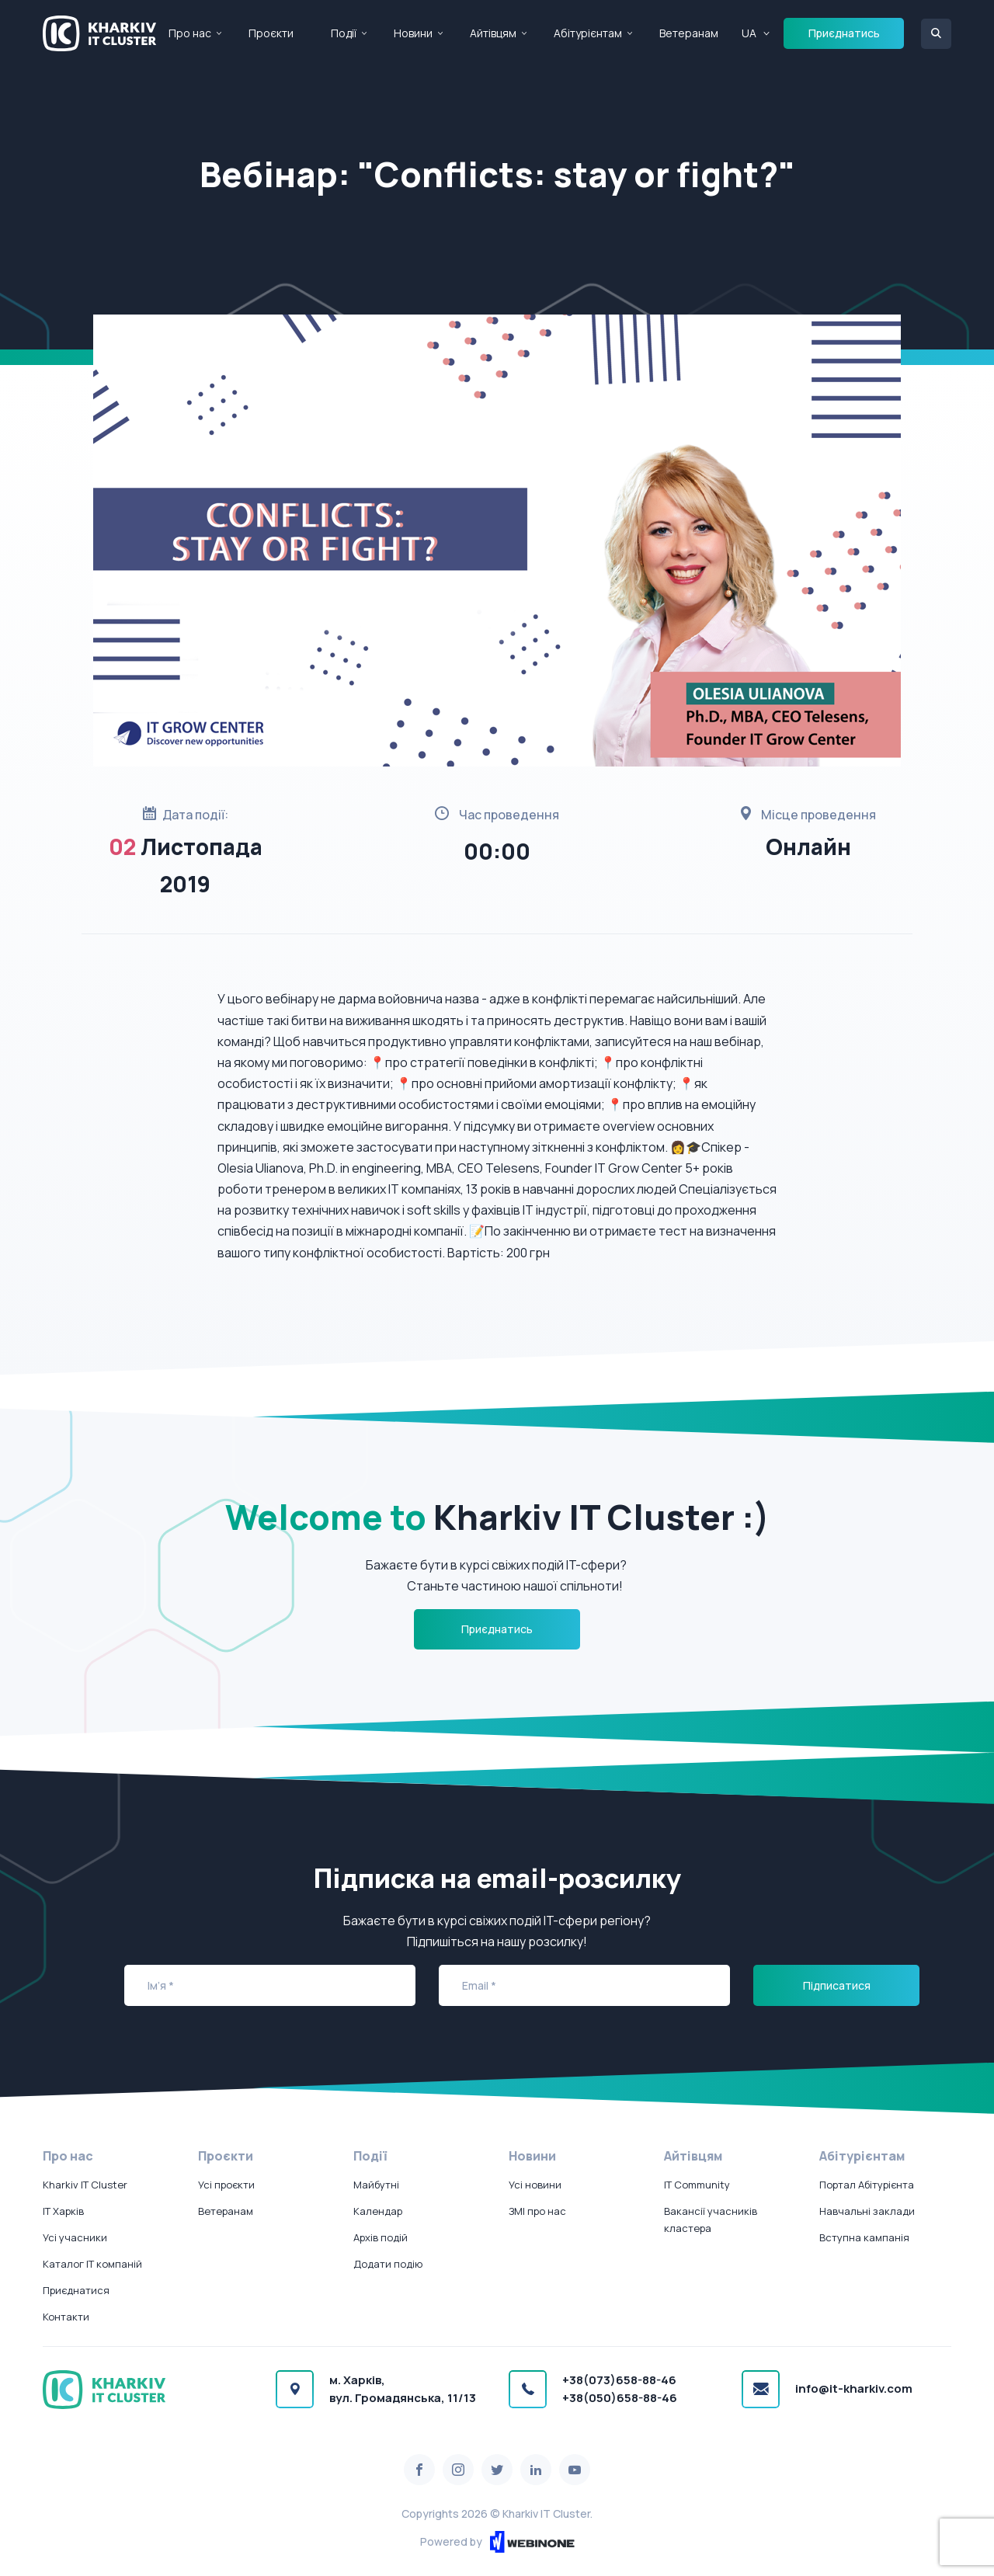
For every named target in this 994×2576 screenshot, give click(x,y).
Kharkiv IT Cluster (85, 2185)
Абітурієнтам (588, 33)
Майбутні (376, 2185)
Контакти (66, 2317)
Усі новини (535, 2185)
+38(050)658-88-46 (619, 2398)
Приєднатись (844, 33)
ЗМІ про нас (537, 2211)
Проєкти (271, 33)
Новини (413, 33)
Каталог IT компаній (92, 2264)
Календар (377, 2211)
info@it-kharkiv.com (853, 2388)
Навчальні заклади (867, 2211)
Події (343, 33)
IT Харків (63, 2211)
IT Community (697, 2185)
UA (749, 33)
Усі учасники (75, 2237)
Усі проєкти (226, 2185)
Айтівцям (493, 33)
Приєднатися (76, 2290)
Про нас (190, 33)
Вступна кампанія (864, 2237)
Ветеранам (688, 33)
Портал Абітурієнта (866, 2185)
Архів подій (380, 2237)
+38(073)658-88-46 (619, 2380)
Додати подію (387, 2264)
